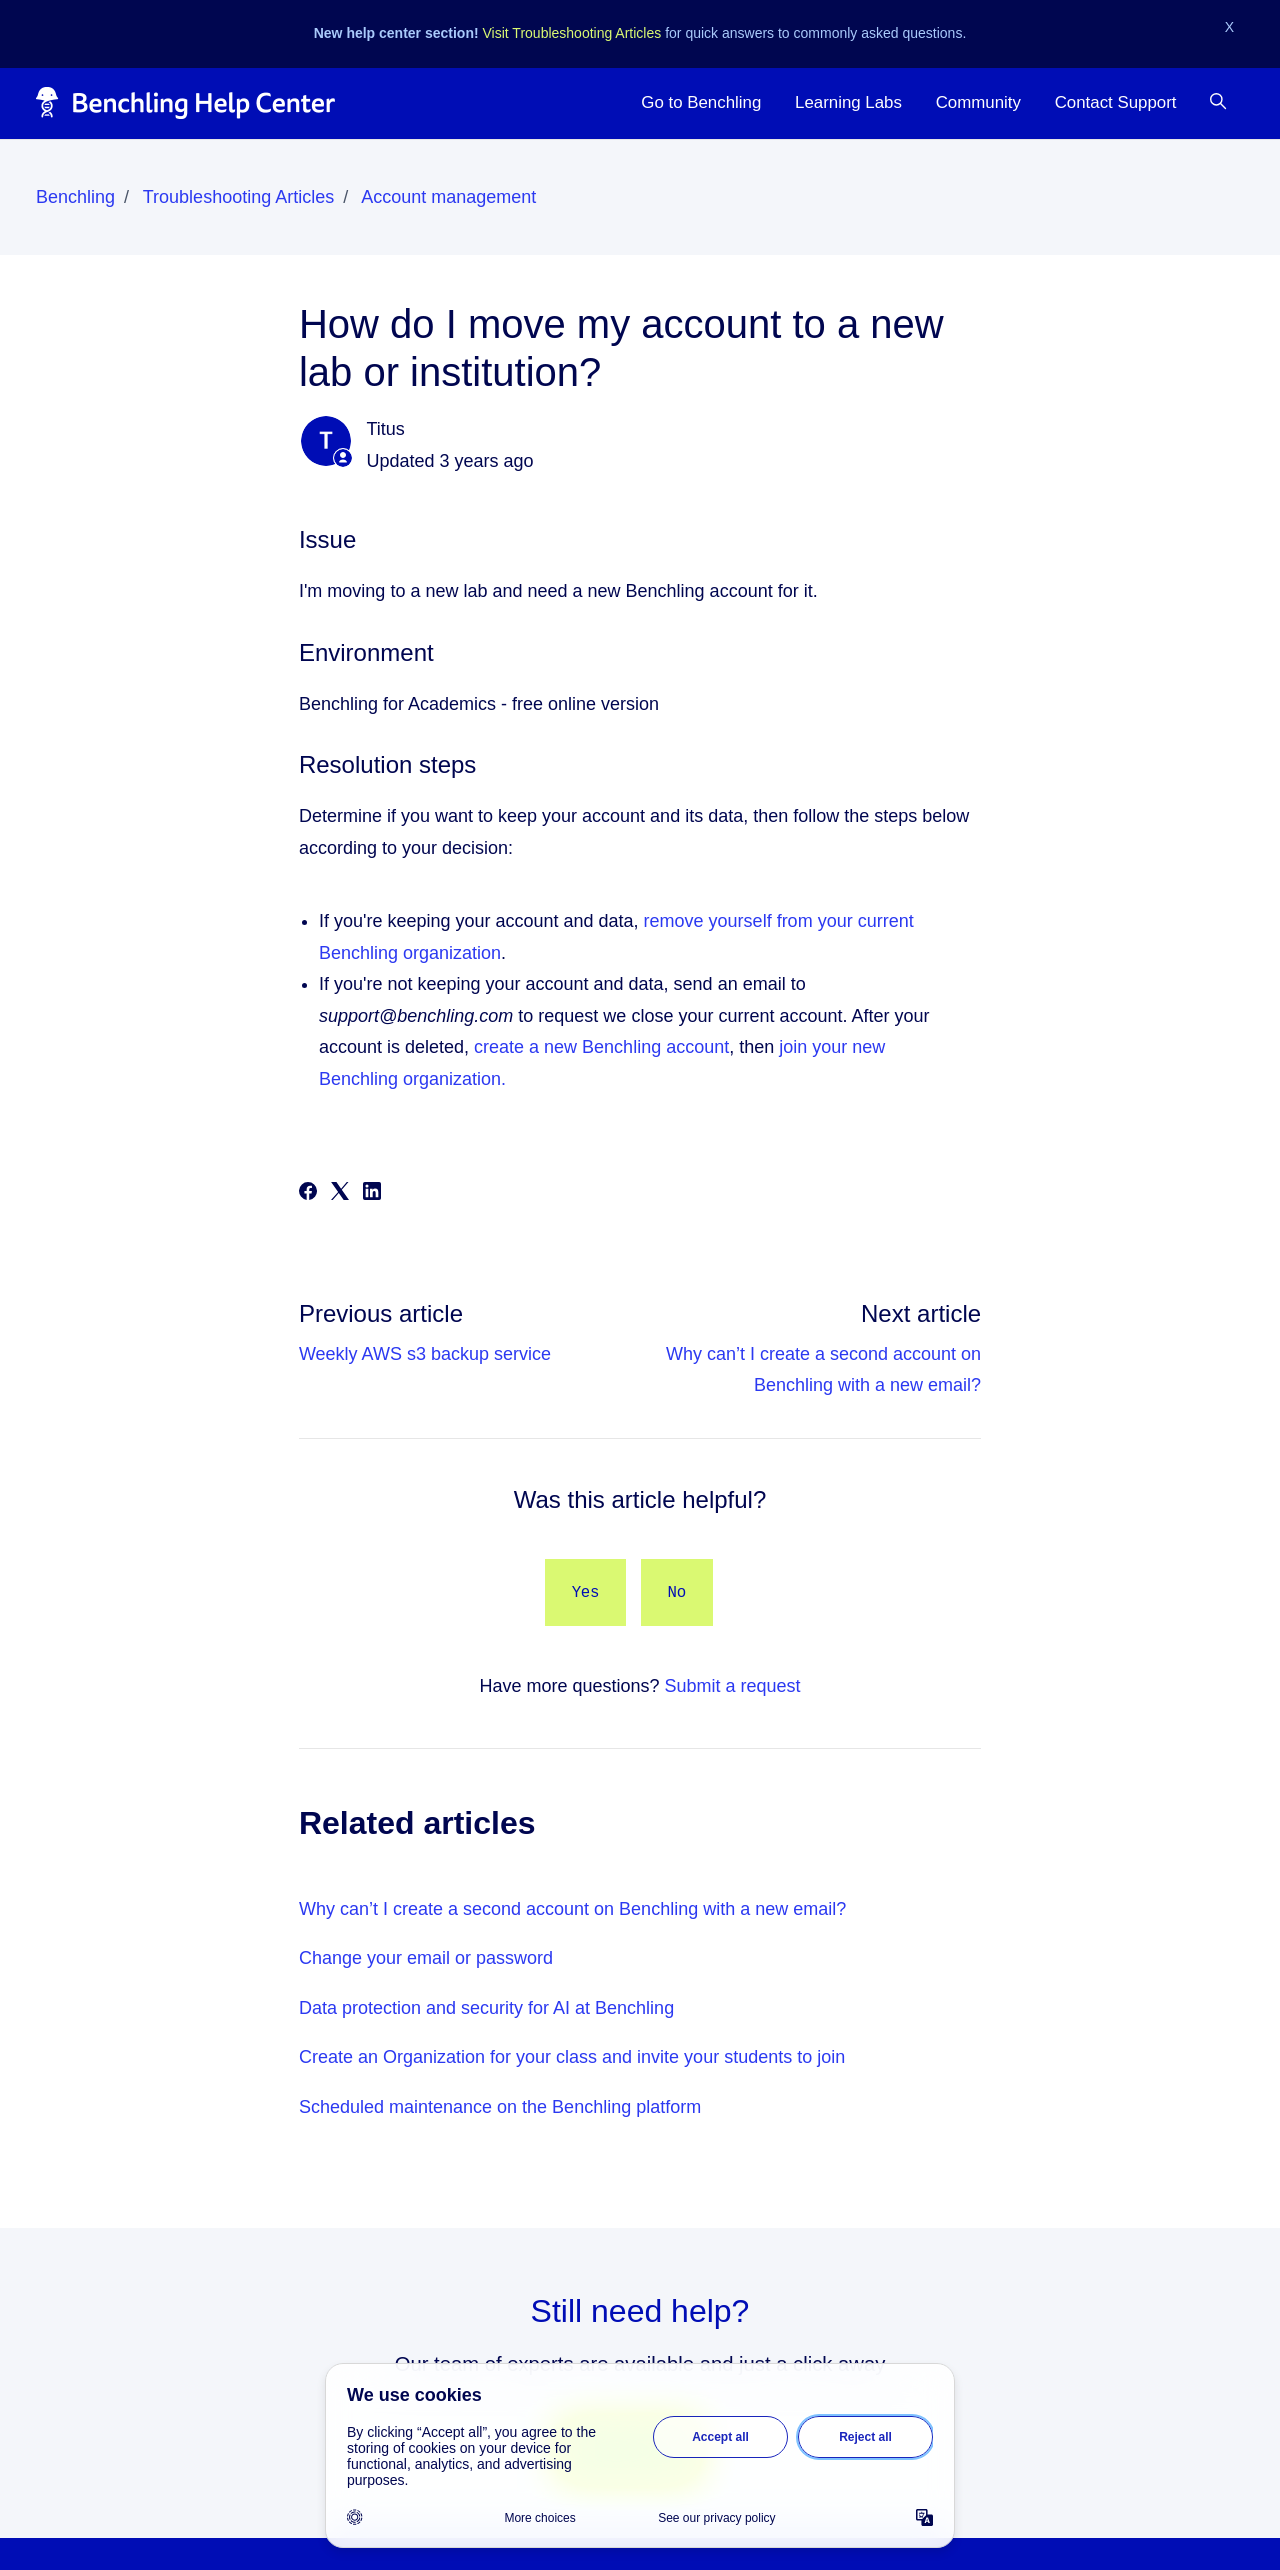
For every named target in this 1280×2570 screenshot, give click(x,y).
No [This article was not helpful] (677, 1593)
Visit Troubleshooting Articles (572, 33)
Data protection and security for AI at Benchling (486, 2008)
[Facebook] (308, 1194)
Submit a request (733, 1686)
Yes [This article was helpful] (585, 1593)
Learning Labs (848, 102)
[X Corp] (340, 1194)
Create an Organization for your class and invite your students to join (572, 2057)
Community (978, 102)
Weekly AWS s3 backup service (425, 1354)
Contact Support (1116, 102)
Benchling (75, 197)
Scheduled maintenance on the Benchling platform (500, 2107)
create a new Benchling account (601, 1047)
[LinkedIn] (372, 1194)
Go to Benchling (701, 102)
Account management (448, 197)
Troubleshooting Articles (238, 197)
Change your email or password (426, 1958)
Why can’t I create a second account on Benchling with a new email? (572, 1909)
